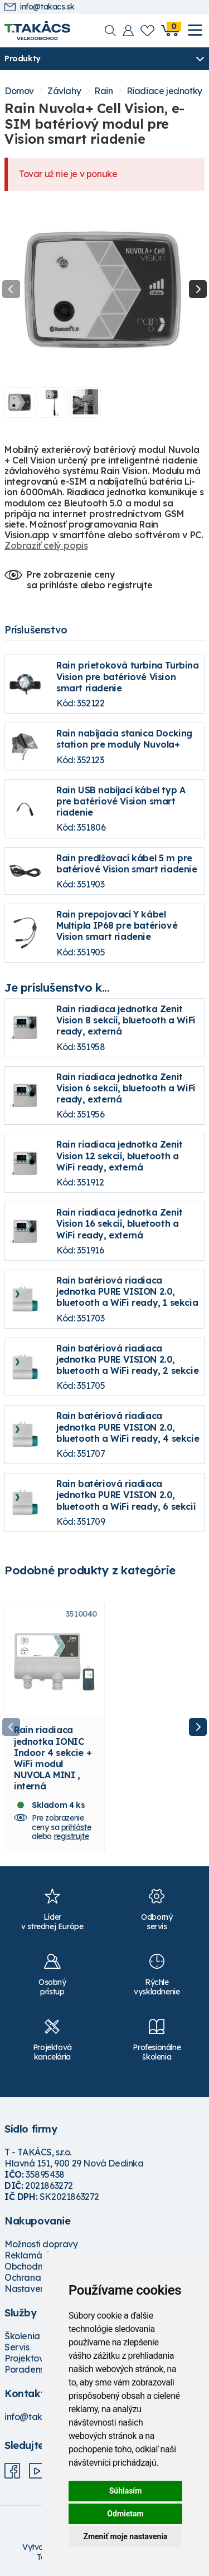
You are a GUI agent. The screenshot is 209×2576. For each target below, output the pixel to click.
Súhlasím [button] (125, 2490)
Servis (17, 2347)
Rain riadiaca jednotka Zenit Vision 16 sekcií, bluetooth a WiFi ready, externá (119, 1223)
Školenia (22, 2335)
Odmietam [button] (125, 2513)
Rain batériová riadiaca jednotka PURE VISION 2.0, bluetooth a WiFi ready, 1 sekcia (127, 1291)
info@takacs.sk (39, 7)
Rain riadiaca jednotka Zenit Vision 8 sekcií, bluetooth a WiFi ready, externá (126, 1020)
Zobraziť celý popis (46, 545)
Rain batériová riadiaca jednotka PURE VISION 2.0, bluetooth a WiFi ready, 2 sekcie (127, 1359)
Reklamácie (29, 2255)
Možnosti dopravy (41, 2244)
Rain (103, 91)
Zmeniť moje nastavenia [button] (125, 2536)
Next (198, 289)
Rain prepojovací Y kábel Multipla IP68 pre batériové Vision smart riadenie (116, 925)
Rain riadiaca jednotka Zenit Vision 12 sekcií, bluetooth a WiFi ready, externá (119, 1155)
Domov (19, 91)
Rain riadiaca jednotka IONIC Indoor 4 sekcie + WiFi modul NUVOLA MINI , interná (52, 1758)
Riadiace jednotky (164, 91)
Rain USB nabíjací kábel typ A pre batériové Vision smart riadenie (120, 801)
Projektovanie (33, 2358)
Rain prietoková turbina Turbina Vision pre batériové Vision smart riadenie (127, 676)
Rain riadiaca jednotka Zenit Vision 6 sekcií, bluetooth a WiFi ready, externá (126, 1088)
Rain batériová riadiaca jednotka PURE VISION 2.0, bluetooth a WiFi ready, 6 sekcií (125, 1494)
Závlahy (64, 91)
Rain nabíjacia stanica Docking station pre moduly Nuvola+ (124, 739)
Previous (11, 289)
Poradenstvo (30, 2369)
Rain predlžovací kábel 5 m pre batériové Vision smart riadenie (126, 863)
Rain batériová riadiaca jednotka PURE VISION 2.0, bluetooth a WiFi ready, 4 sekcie (127, 1426)
